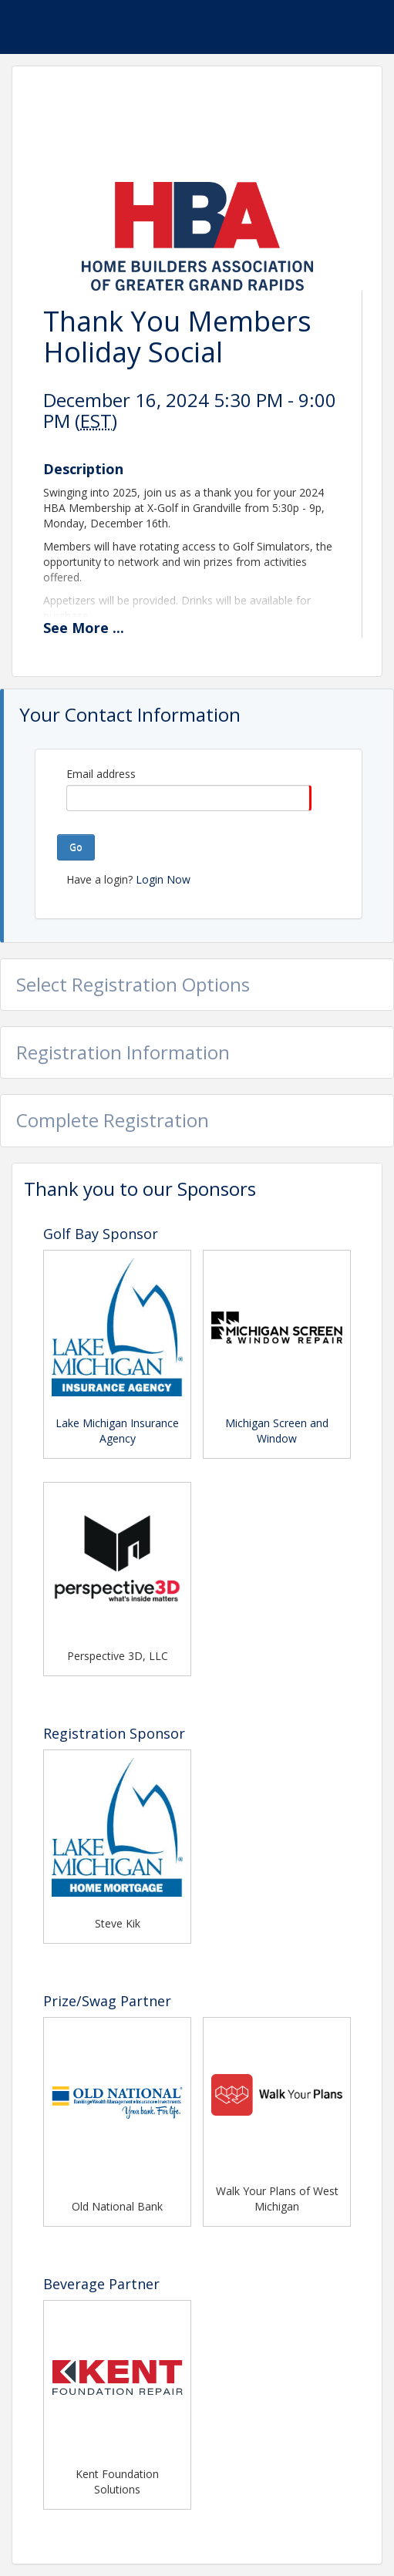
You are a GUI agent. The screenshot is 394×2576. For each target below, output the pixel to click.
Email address (101, 773)
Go (76, 847)
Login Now (163, 879)
